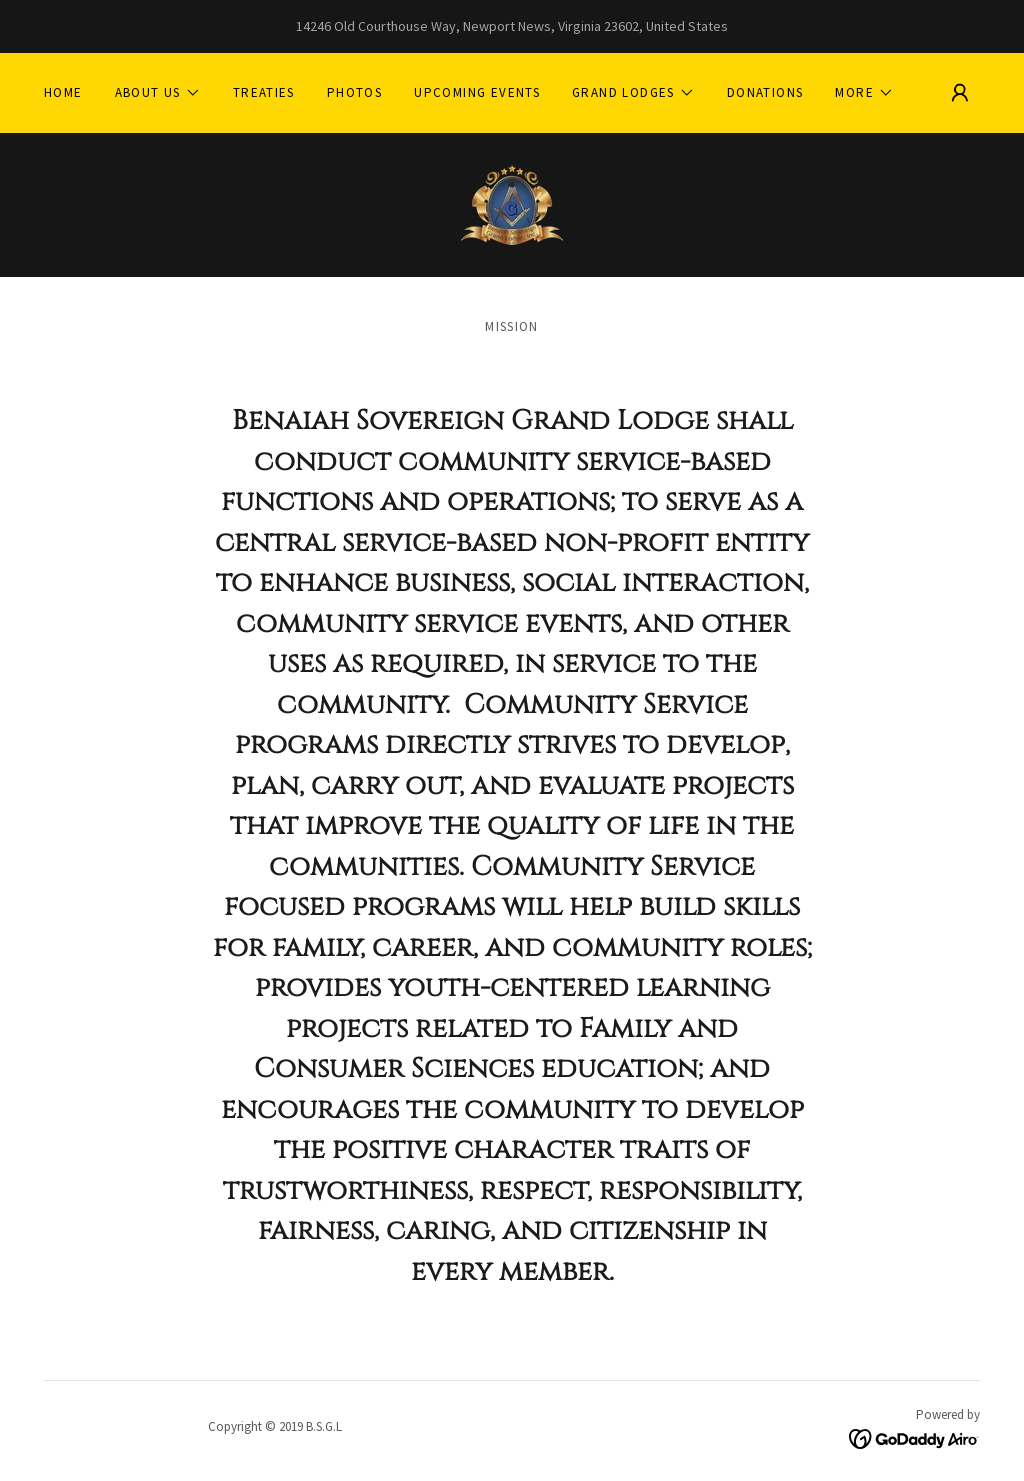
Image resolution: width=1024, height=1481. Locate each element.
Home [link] (63, 92)
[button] (158, 93)
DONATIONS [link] (765, 92)
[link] (512, 203)
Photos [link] (354, 92)
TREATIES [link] (264, 92)
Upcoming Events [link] (477, 92)
